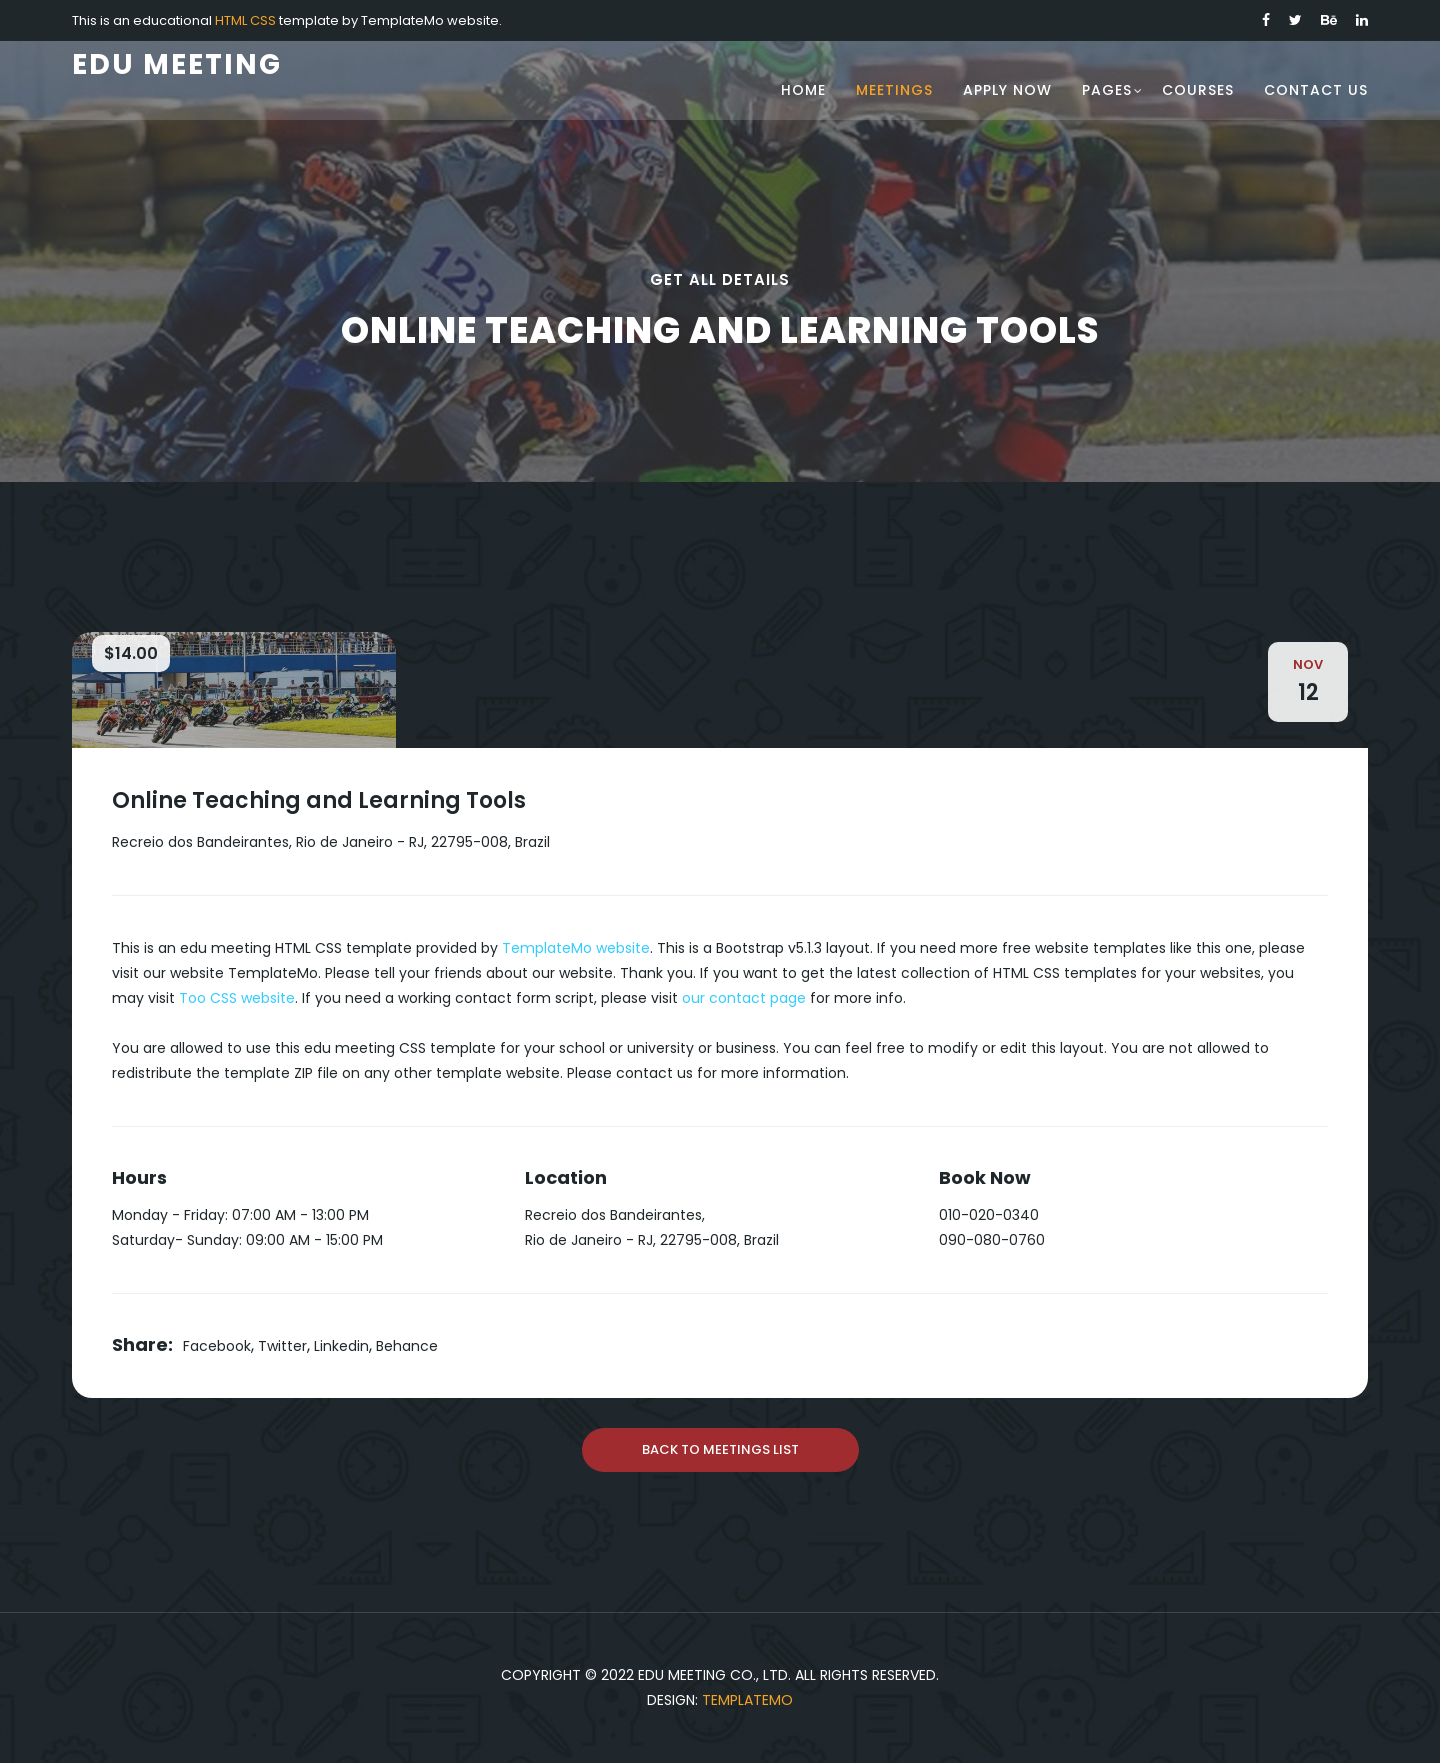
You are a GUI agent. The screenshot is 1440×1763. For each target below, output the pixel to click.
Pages (1107, 90)
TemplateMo (747, 1700)
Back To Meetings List (720, 1449)
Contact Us (1316, 90)
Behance (407, 1346)
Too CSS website (237, 998)
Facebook (217, 1346)
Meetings (894, 90)
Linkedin (341, 1346)
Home (803, 90)
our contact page (744, 998)
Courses (1198, 90)
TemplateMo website (576, 948)
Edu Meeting (177, 64)
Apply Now (1007, 90)
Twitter (282, 1346)
